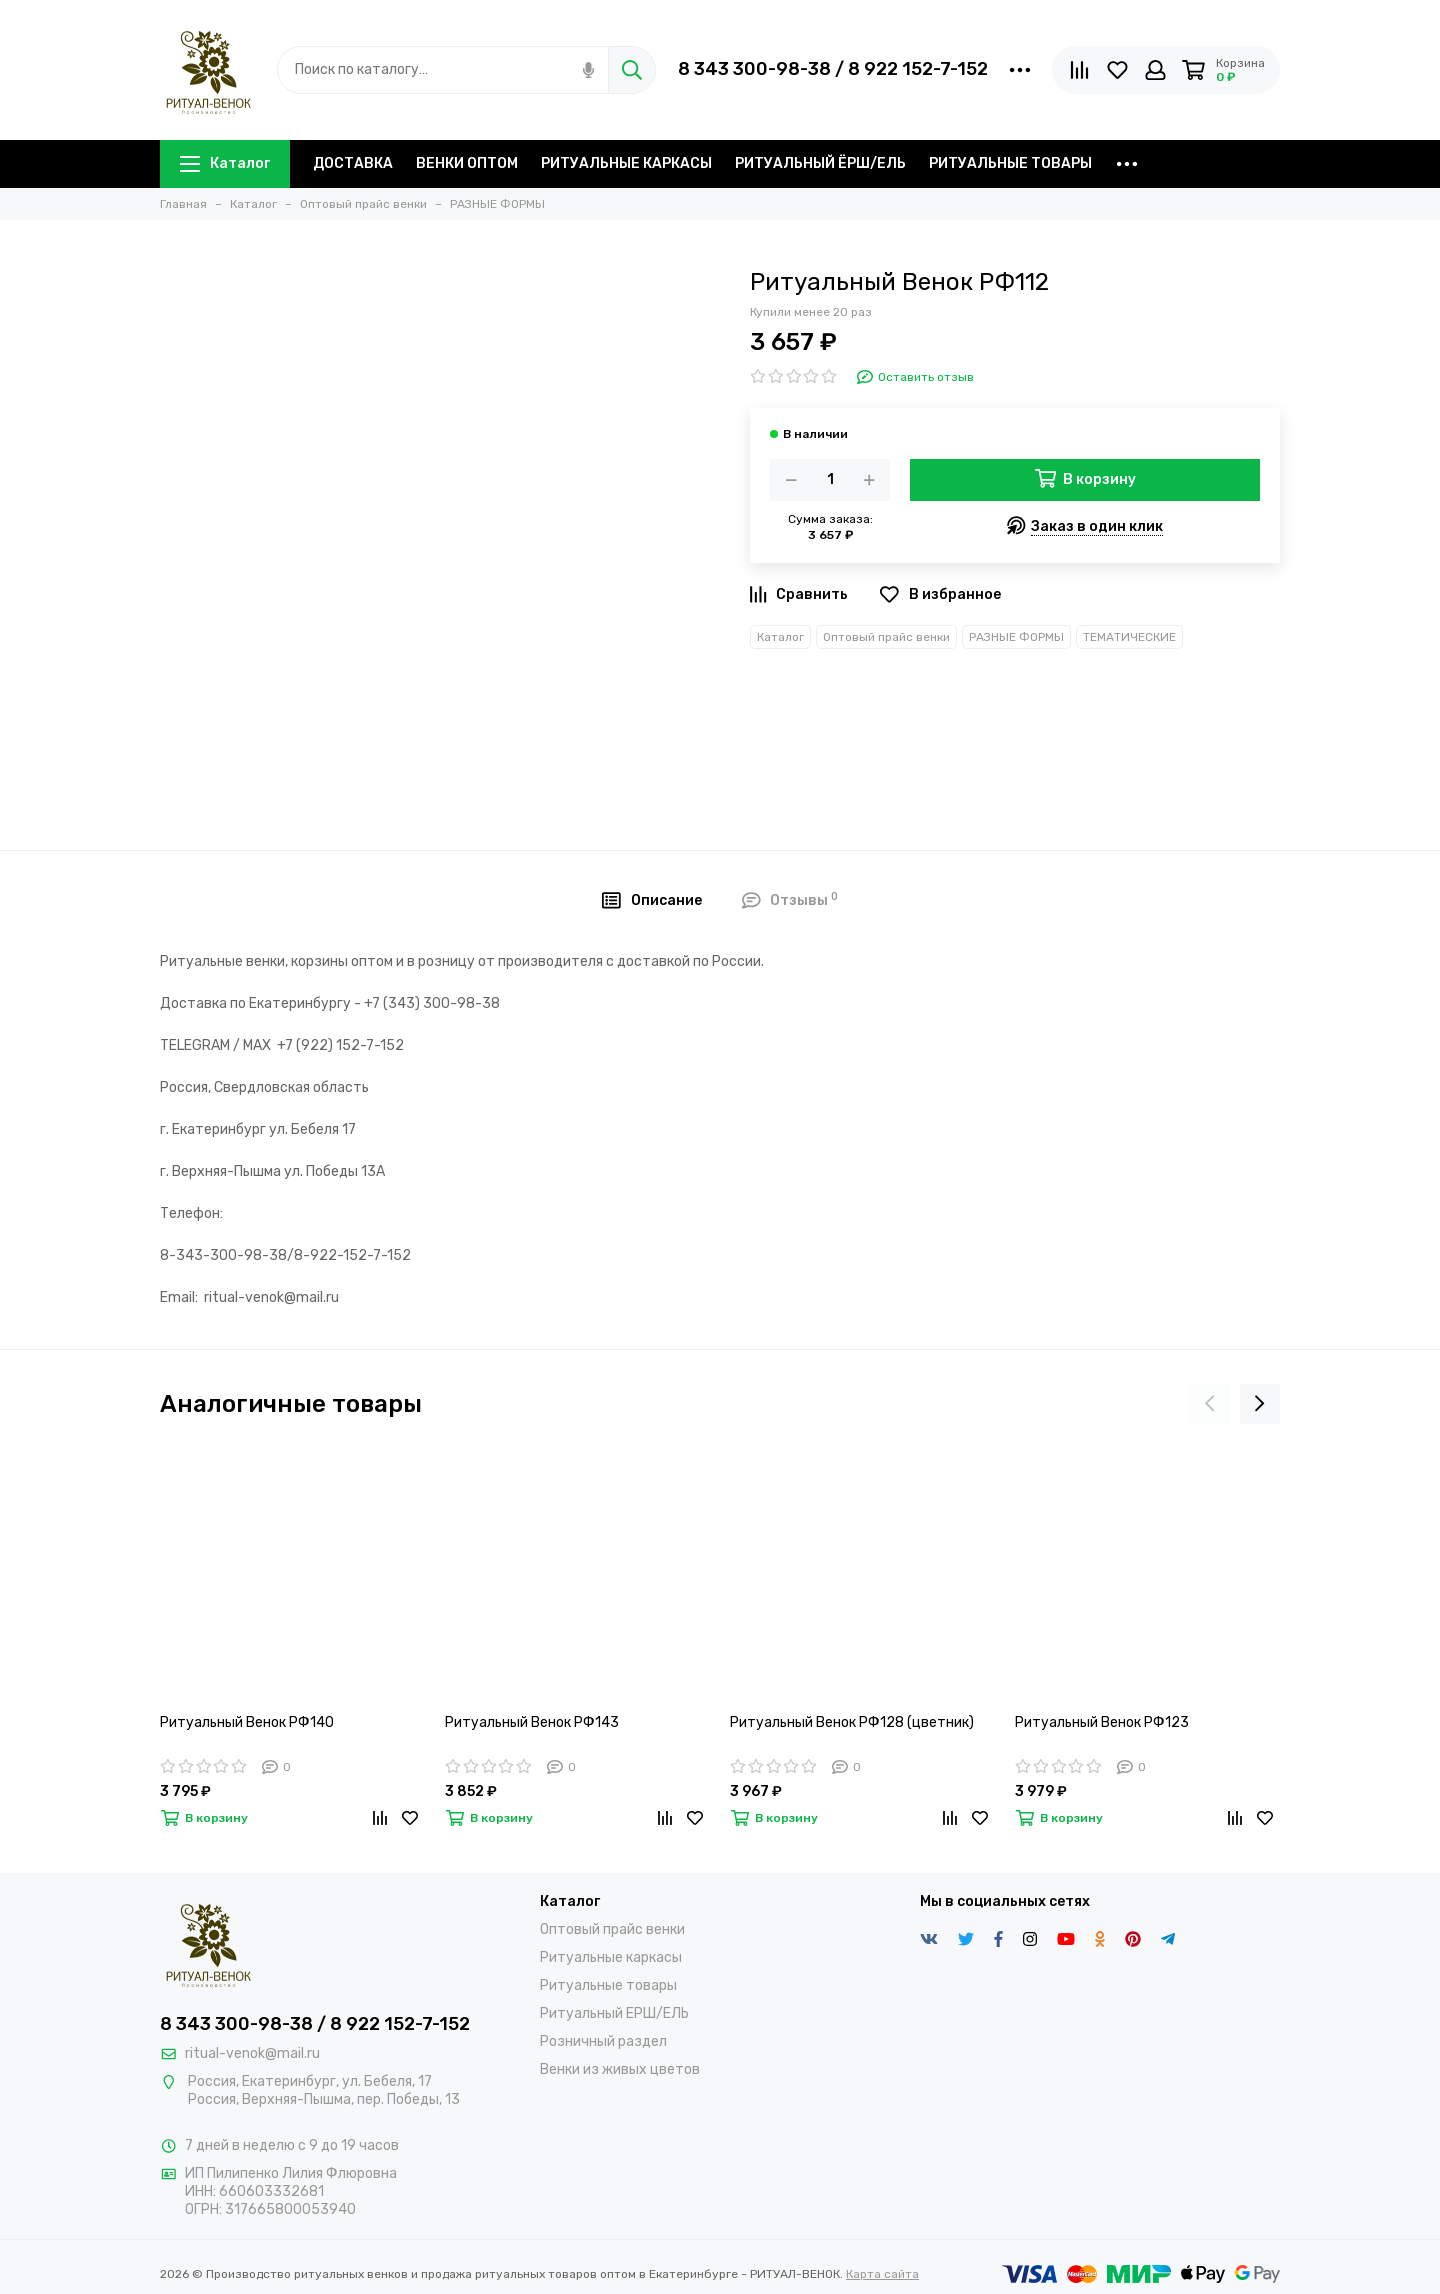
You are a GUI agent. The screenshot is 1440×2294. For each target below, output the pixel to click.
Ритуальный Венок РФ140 (247, 1722)
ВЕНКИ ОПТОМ (467, 163)
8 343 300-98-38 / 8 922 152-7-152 (833, 69)
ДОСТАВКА (353, 163)
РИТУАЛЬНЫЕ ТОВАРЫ (1010, 163)
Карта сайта (882, 2274)
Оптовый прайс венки (886, 637)
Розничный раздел (603, 2041)
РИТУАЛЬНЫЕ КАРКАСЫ (626, 163)
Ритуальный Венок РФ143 (532, 1722)
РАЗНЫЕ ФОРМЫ (1016, 637)
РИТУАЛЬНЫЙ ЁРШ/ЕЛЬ (820, 163)
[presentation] (1210, 1404)
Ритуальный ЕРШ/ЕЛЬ (614, 2013)
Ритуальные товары (608, 1985)
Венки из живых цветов (620, 2069)
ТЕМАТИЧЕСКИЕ (1129, 637)
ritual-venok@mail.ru (252, 2053)
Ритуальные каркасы (611, 1957)
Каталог (225, 163)
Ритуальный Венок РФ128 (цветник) (852, 1722)
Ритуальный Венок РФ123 (1102, 1722)
